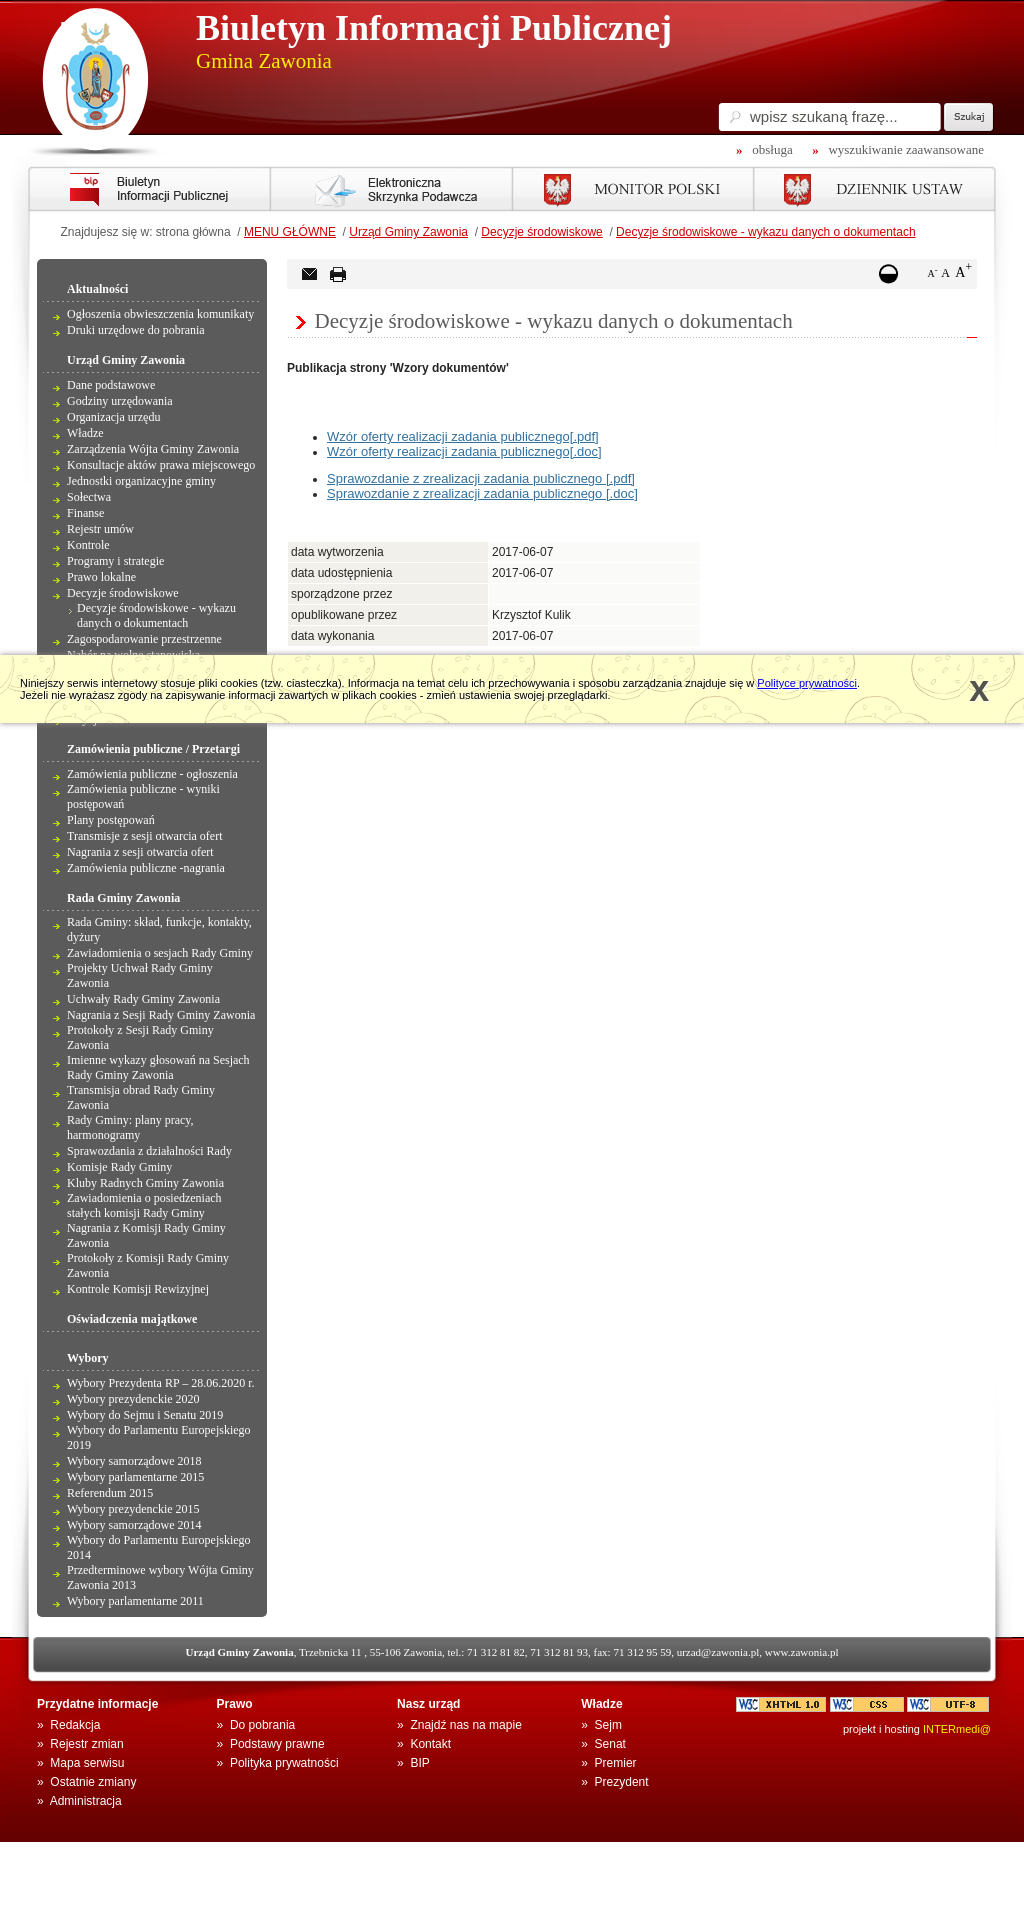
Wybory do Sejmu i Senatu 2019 (145, 1415)
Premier (616, 1763)
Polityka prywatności (284, 1763)
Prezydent (622, 1782)
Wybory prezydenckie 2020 (133, 1399)
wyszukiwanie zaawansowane (906, 149)
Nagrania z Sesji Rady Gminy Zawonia (161, 1015)
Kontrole (88, 545)
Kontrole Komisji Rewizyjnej (138, 1289)
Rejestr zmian (86, 1744)
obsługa (772, 149)
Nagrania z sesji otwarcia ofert (140, 852)
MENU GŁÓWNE (290, 232)
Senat (610, 1744)
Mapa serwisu (87, 1763)
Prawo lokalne (101, 577)
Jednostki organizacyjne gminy (141, 481)
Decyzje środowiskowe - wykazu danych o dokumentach (765, 232)
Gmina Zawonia (264, 61)
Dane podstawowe (111, 385)
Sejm (608, 1725)
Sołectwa (89, 497)
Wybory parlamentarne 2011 (135, 1601)
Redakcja (75, 1725)
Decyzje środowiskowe (541, 232)
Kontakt (430, 1744)
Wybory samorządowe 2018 (134, 1461)
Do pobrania (262, 1725)
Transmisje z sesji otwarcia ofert (145, 836)
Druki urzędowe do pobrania (136, 330)
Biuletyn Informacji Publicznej (434, 28)
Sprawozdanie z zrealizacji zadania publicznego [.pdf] (481, 478)
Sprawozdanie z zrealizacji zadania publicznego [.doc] (482, 493)
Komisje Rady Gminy (119, 1167)
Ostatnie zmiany (93, 1782)
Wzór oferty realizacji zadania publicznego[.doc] (464, 451)
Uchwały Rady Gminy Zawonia (143, 999)
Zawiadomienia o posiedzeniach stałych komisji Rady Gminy (144, 1205)
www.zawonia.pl (802, 1652)
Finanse (85, 513)
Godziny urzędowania (120, 401)
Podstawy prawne (277, 1744)
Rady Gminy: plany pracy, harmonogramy (130, 1127)
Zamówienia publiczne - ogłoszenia (152, 774)
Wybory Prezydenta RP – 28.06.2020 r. (160, 1383)
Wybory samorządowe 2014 (134, 1525)
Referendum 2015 (110, 1493)
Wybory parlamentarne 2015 (135, 1477)
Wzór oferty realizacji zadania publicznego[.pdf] (463, 436)
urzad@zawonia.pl (718, 1652)
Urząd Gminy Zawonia (408, 232)
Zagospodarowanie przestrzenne (144, 639)
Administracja (86, 1801)
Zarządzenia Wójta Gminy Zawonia (153, 449)
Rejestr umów (100, 529)
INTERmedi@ (957, 1729)
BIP (419, 1763)
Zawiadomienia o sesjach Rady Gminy (160, 953)
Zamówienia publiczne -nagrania (146, 868)
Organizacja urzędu (113, 417)
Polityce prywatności (807, 683)
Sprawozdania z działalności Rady (149, 1151)
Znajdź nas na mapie (465, 1725)
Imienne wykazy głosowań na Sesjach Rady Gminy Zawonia (158, 1067)
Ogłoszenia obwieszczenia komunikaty (160, 314)
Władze (85, 433)
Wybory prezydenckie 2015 (133, 1509)
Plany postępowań (111, 820)
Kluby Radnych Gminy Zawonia (145, 1183)
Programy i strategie (115, 561)
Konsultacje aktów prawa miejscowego (161, 465)
